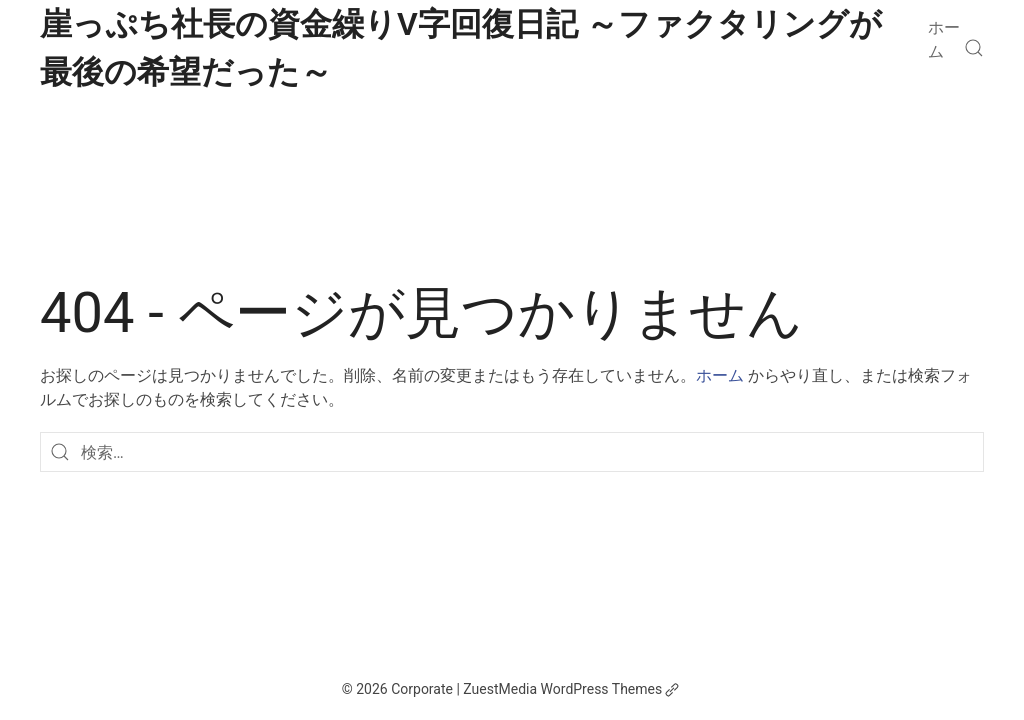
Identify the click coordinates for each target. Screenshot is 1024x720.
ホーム (944, 39)
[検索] (974, 48)
